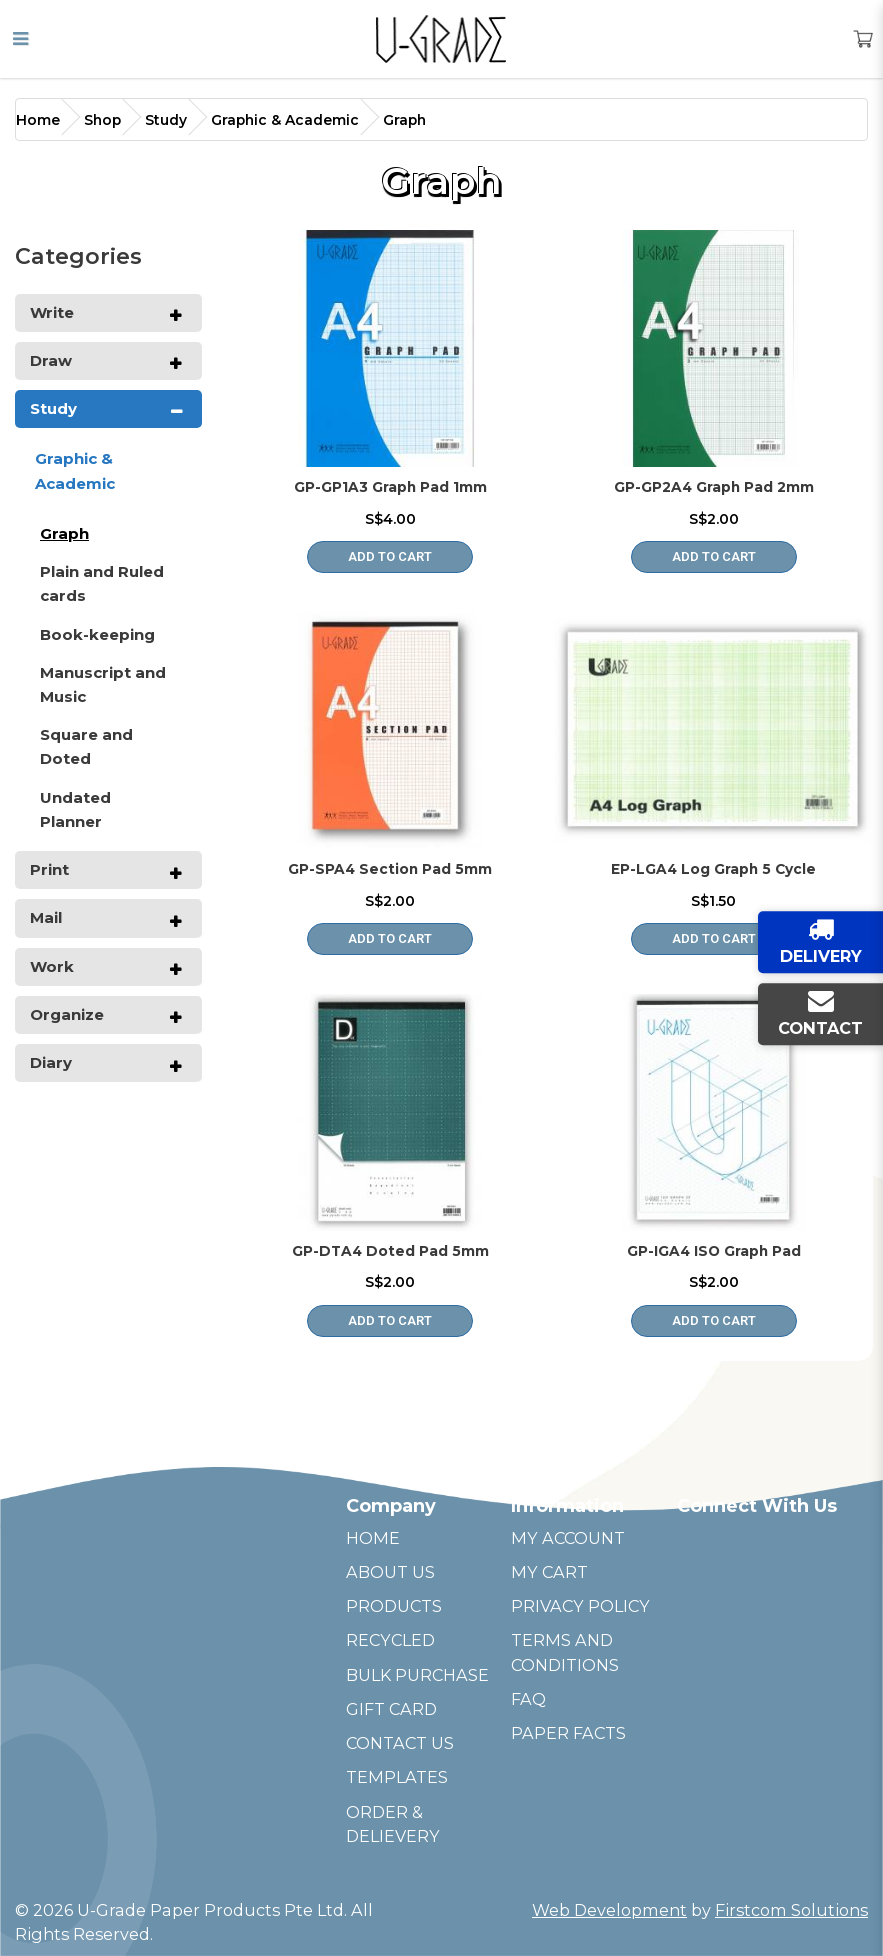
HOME (373, 1538)
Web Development (609, 1910)
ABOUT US (390, 1572)
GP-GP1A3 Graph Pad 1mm (390, 487)
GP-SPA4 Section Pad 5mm (390, 869)
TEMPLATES (397, 1777)
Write (52, 312)
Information (567, 1506)
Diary (51, 1062)
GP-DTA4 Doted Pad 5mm (390, 1251)
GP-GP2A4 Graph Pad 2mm (714, 487)
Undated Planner (75, 809)
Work (52, 966)
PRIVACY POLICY (580, 1606)
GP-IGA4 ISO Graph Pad (714, 1251)
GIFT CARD (391, 1709)
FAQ (528, 1699)
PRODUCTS (394, 1606)
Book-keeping (97, 634)
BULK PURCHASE (417, 1675)
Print (49, 869)
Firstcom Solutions (791, 1910)
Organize (67, 1014)
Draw (51, 360)
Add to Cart (390, 556)
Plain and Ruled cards (102, 583)
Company (391, 1506)
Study (166, 120)
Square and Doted (86, 746)
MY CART (549, 1572)
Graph (404, 120)
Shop (102, 120)
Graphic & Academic (285, 120)
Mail (46, 917)
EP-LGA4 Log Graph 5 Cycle (713, 869)
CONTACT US (400, 1743)
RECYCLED (390, 1640)
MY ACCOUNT (568, 1538)
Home (38, 120)
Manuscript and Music (103, 684)
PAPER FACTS (568, 1733)
